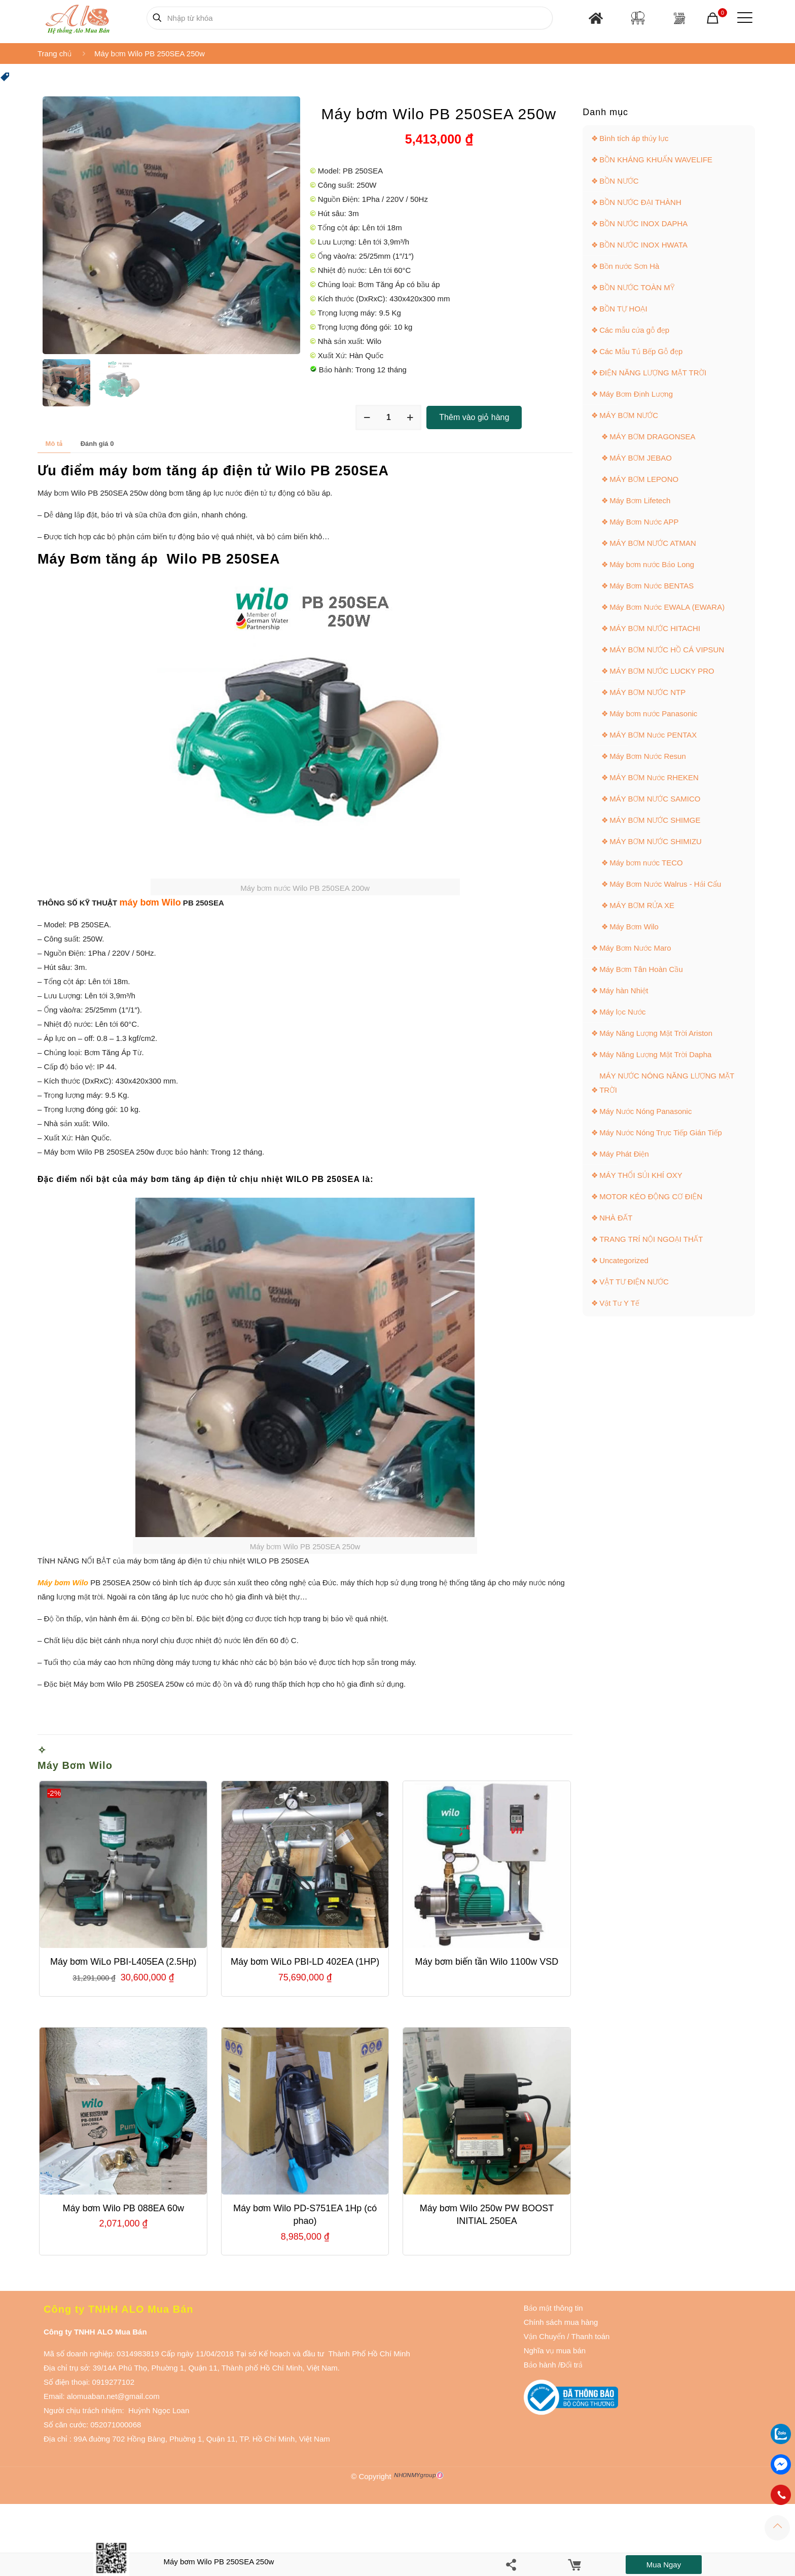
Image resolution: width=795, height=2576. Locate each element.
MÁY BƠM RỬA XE (641, 905)
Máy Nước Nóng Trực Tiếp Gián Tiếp (660, 1132)
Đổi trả (571, 2364)
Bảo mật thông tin (553, 2308)
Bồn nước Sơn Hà (629, 266)
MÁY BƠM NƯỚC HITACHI (654, 628)
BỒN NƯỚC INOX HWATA (643, 244)
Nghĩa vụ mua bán (555, 2350)
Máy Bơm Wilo (75, 1765)
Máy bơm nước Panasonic (653, 713)
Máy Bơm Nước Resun (647, 756)
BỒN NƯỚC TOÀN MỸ (636, 287)
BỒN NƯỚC (619, 181)
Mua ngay (663, 2564)
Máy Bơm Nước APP (643, 521)
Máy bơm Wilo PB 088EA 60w (123, 2208)
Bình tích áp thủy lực (633, 138)
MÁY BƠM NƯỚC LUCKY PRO (661, 671)
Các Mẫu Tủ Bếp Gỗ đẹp (640, 351)
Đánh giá (97, 443)
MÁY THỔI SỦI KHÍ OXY (640, 1175)
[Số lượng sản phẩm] (388, 417)
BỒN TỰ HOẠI (623, 308)
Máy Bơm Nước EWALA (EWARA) (667, 607)
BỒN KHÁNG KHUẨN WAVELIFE (655, 159)
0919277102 (113, 2382)
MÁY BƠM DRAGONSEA (652, 436)
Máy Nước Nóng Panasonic (645, 1111)
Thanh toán (589, 2336)
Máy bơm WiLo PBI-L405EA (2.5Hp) (123, 1962)
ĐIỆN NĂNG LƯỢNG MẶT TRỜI (652, 372)
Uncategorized (623, 1260)
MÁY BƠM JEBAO (640, 458)
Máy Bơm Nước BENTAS (651, 585)
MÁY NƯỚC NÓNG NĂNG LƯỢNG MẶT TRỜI (666, 1082)
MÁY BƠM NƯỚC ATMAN (652, 543)
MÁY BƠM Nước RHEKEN (654, 777)
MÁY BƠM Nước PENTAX (653, 734)
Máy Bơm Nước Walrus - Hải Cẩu (665, 884)
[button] (5, 79)
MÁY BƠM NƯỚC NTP (647, 692)
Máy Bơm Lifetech (639, 500)
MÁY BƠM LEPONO (643, 479)
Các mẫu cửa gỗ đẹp (634, 330)
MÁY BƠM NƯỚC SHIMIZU (655, 841)
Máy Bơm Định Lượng (636, 394)
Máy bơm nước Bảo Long (651, 564)
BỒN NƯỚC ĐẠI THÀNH (640, 202)
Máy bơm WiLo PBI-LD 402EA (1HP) (305, 1962)
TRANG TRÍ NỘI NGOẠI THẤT (651, 1239)
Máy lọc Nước (622, 1011)
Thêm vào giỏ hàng (474, 417)
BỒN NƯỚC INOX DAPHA (643, 223)
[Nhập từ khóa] (350, 18)
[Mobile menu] (742, 17)
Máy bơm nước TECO (646, 862)
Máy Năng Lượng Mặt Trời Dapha (655, 1054)
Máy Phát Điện (624, 1154)
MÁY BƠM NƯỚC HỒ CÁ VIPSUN (666, 649)
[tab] (54, 443)
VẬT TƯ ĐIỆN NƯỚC (634, 1281)
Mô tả (54, 443)
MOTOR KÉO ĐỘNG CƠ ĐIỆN (650, 1196)
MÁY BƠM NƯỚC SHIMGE (654, 820)
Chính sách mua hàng (561, 2322)
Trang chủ (54, 53)
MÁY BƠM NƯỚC (628, 415)
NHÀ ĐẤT (615, 1217)
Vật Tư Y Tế (619, 1303)
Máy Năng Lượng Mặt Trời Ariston (655, 1033)
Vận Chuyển (544, 2336)
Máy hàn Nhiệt (623, 990)
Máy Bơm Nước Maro (635, 948)
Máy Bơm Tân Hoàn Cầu (641, 969)
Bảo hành (540, 2364)
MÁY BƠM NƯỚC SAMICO (654, 798)
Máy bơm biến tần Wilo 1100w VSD (487, 1962)
